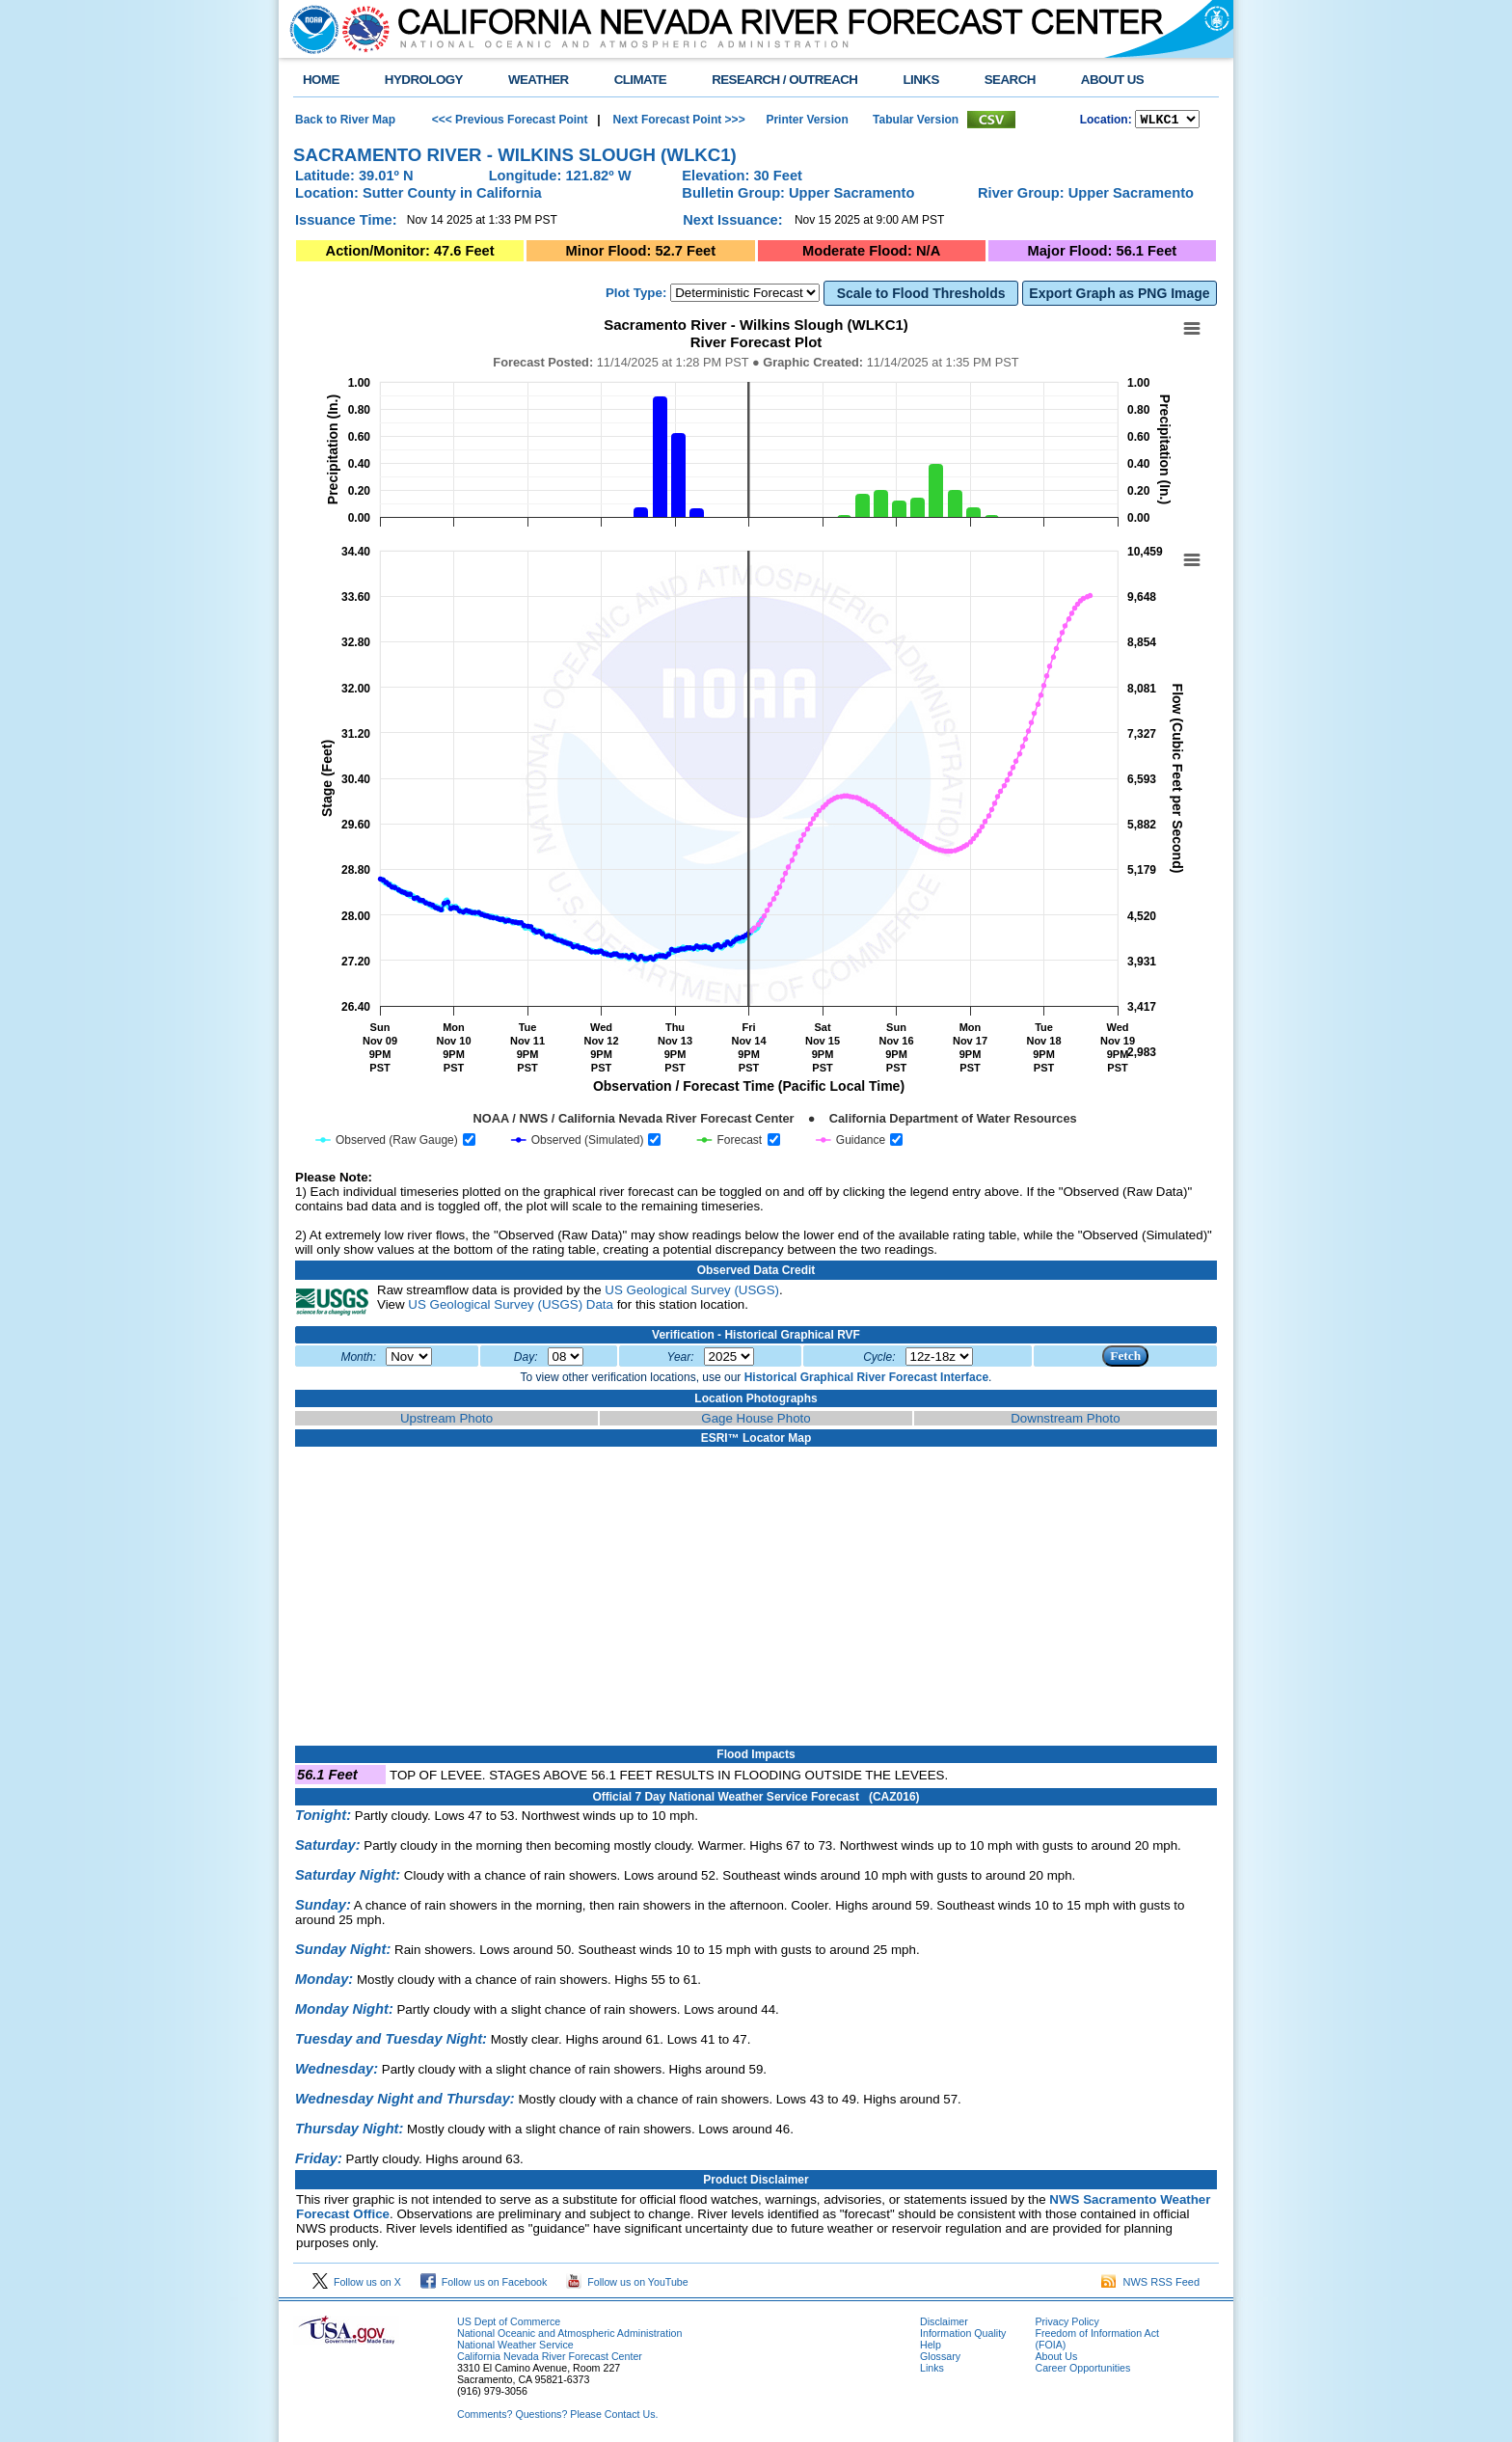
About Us (1056, 2359)
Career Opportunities (1082, 2370)
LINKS (920, 79)
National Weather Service (515, 2347)
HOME (321, 79)
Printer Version (807, 120)
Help (930, 2347)
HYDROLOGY (424, 79)
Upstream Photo (446, 1421)
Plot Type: (636, 295)
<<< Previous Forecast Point (510, 120)
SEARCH (1010, 79)
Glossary (940, 2359)
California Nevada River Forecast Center (549, 2359)
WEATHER (538, 79)
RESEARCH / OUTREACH (784, 79)
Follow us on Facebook (484, 2285)
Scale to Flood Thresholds (921, 296)
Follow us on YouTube (627, 2285)
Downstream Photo (1065, 1421)
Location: (1106, 121)
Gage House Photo (755, 1421)
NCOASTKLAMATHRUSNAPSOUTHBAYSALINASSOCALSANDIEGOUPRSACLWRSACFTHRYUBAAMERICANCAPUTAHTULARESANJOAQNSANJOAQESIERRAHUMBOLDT (1167, 120)
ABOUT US (1112, 79)
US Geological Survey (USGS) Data (510, 1307)
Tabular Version (915, 120)
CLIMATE (640, 79)
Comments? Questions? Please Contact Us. (557, 2417)
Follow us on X (356, 2285)
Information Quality (963, 2336)
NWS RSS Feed (1150, 2285)
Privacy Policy (1066, 2324)
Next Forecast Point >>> (676, 120)
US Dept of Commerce (508, 2324)
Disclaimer (944, 2324)
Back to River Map (345, 120)
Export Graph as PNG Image (1119, 296)
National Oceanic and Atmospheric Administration (569, 2336)
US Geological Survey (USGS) (692, 1293)
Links (932, 2370)
